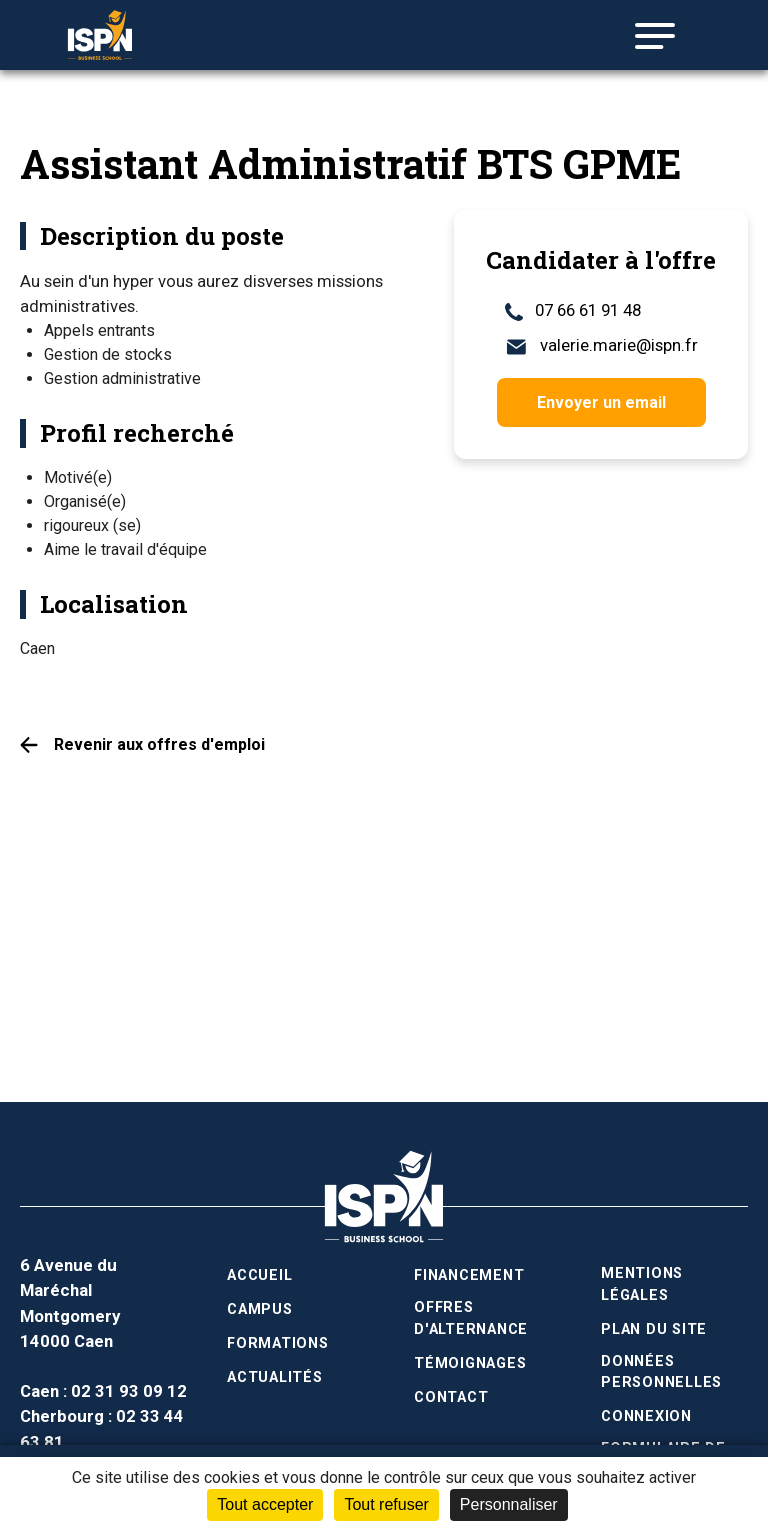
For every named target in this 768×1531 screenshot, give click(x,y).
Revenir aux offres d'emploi (159, 744)
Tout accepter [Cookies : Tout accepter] (265, 1504)
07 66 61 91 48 (573, 310)
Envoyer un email (601, 402)
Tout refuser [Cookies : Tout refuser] (386, 1504)
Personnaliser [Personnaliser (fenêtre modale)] (509, 1504)
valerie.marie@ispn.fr (601, 345)
